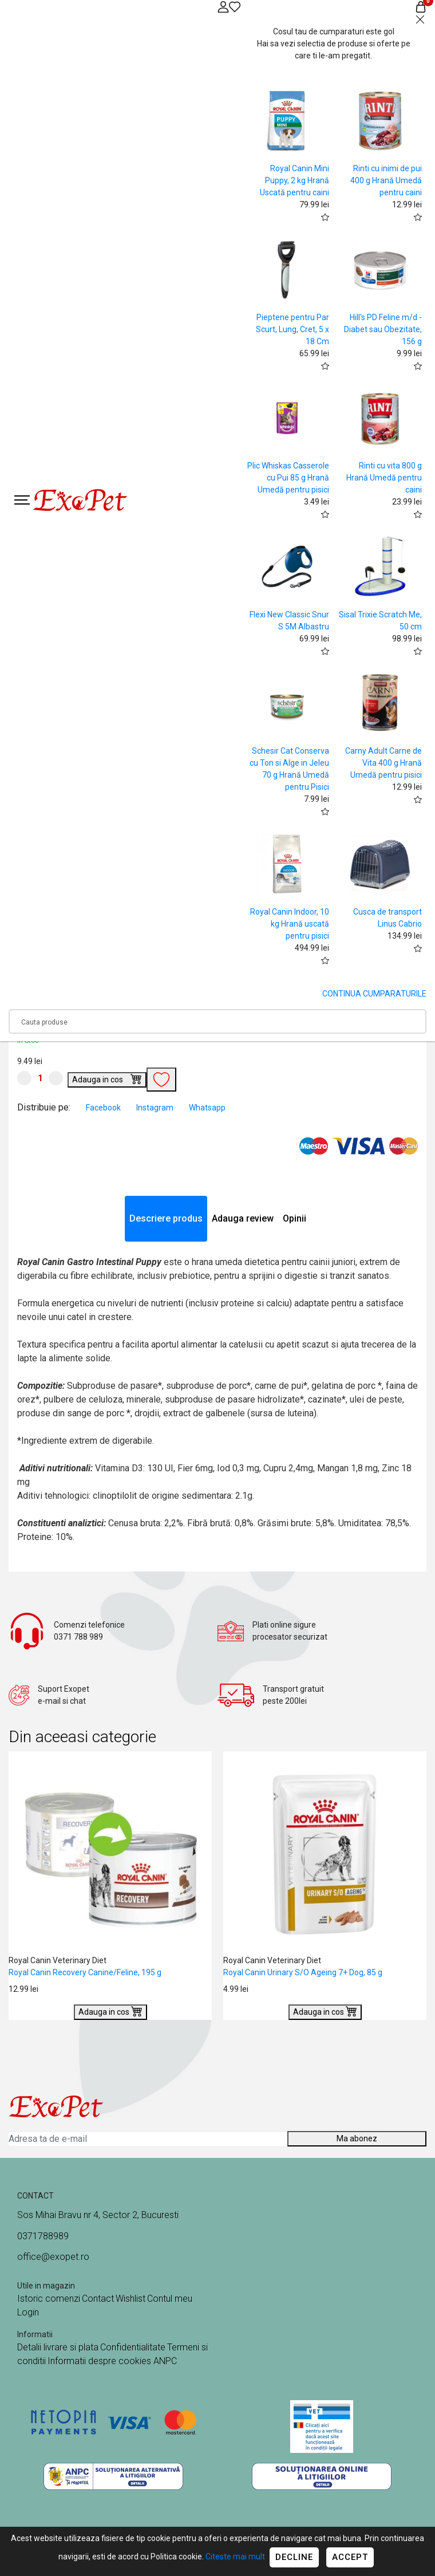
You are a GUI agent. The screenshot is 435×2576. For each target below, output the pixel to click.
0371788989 (43, 2236)
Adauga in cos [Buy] (107, 1078)
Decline (294, 2557)
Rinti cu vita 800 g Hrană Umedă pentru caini (384, 477)
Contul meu (169, 2298)
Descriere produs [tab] (166, 1218)
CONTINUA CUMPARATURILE (374, 993)
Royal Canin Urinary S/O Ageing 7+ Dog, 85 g (302, 1972)
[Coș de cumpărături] (420, 7)
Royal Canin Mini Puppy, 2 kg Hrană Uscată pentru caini (294, 180)
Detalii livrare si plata (57, 2347)
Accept (350, 2557)
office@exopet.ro (53, 2256)
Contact (98, 2298)
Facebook (104, 1107)
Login (28, 2312)
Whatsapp (207, 1107)
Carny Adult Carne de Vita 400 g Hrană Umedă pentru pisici (383, 762)
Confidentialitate (132, 2347)
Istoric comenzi (48, 2298)
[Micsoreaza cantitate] (24, 1078)
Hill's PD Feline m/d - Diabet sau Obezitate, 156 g (383, 329)
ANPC (165, 2361)
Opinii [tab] (294, 1218)
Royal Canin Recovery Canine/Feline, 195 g (85, 1972)
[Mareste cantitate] (56, 1078)
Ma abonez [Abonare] (357, 2138)
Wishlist (130, 2298)
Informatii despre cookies (100, 2361)
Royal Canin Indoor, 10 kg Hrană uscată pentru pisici (289, 923)
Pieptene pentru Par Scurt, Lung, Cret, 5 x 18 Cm (292, 329)
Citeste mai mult (235, 2556)
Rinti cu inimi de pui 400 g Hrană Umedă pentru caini (386, 180)
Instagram (155, 1107)
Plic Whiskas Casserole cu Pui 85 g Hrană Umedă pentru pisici (288, 477)
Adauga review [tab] (243, 1218)
